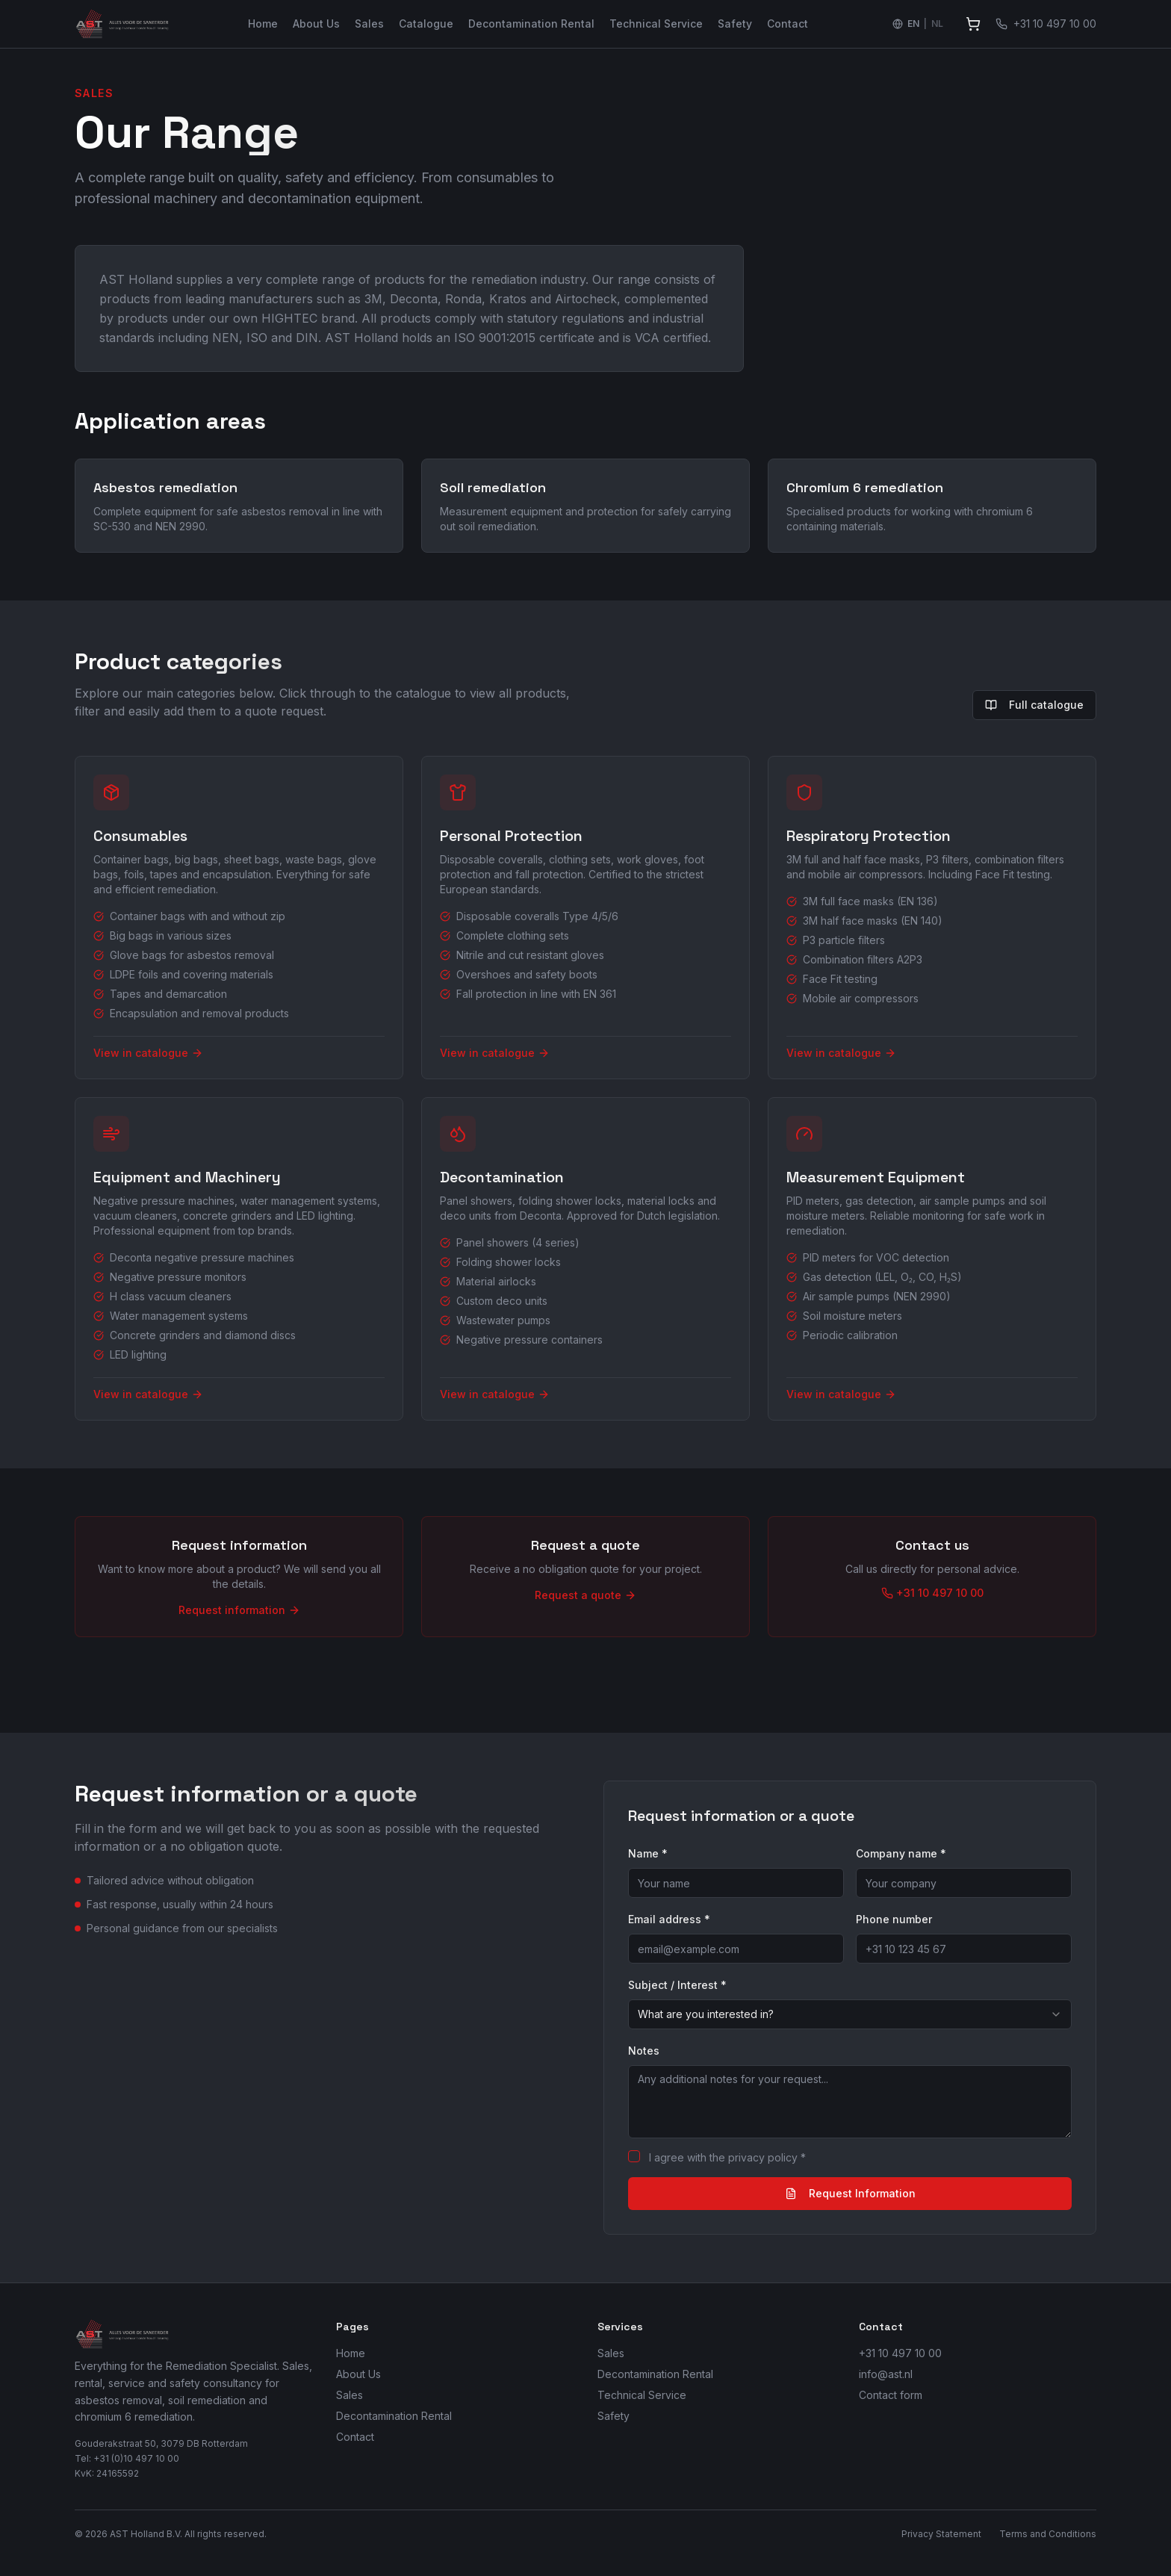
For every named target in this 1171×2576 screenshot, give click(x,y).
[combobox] (850, 2014)
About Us (316, 23)
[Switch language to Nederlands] (918, 23)
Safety (735, 23)
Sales (369, 23)
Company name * (901, 1853)
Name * (648, 1853)
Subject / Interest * (677, 1984)
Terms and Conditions (1047, 2533)
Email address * (669, 1919)
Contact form (890, 2395)
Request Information (850, 2193)
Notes (643, 2050)
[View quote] (973, 23)
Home (263, 23)
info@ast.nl (886, 2374)
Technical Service (656, 23)
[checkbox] (634, 2156)
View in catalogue (148, 1052)
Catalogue (426, 23)
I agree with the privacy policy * (727, 2157)
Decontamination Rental (531, 23)
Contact (787, 23)
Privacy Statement (941, 2533)
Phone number (894, 1919)
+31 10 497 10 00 (900, 2353)
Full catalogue (1034, 704)
